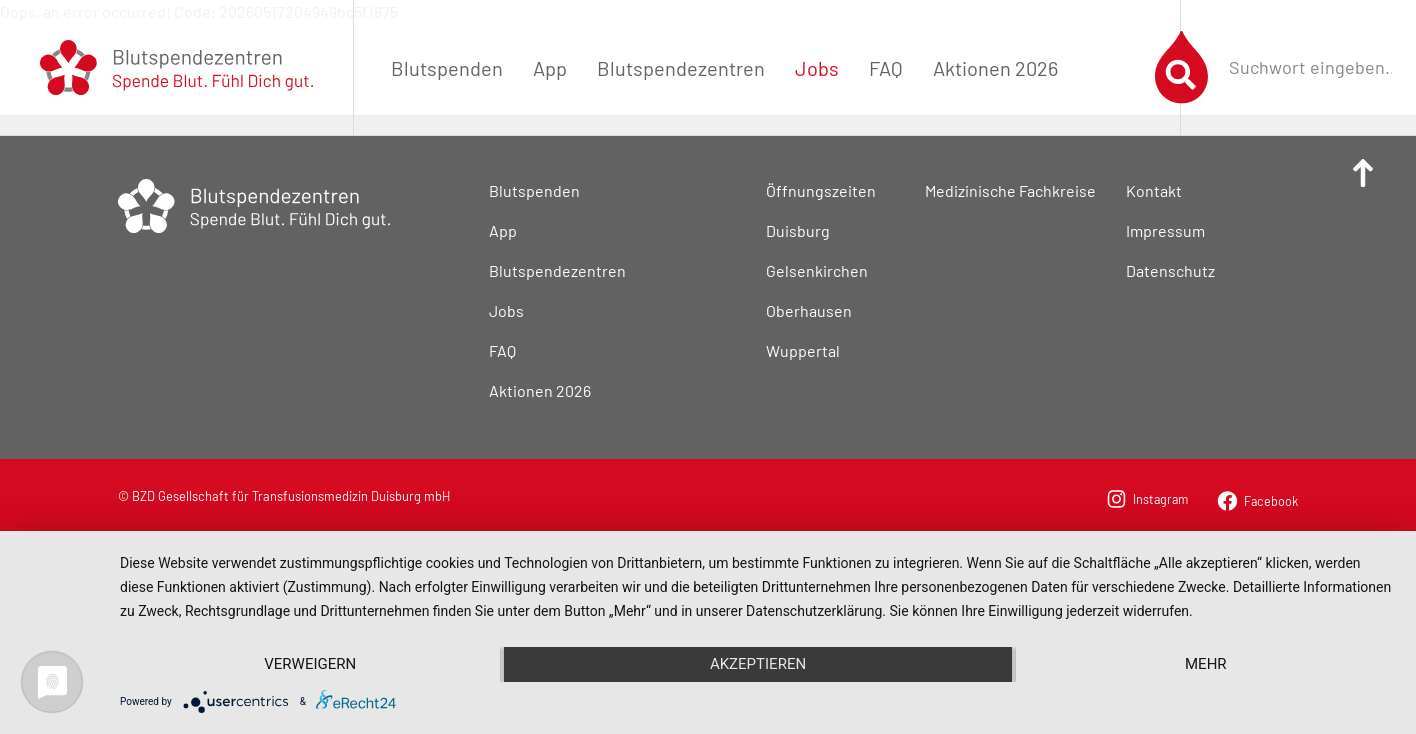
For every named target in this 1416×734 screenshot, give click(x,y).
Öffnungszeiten (821, 190)
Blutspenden (447, 68)
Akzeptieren (758, 664)
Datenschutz (1170, 270)
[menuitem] (447, 68)
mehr (1206, 664)
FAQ (886, 68)
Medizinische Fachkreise (1010, 190)
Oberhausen (809, 310)
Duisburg (798, 230)
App (550, 68)
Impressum (1165, 230)
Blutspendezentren (681, 68)
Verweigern (310, 664)
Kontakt (1154, 190)
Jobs (817, 68)
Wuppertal (803, 350)
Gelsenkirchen (817, 270)
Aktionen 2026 (995, 68)
